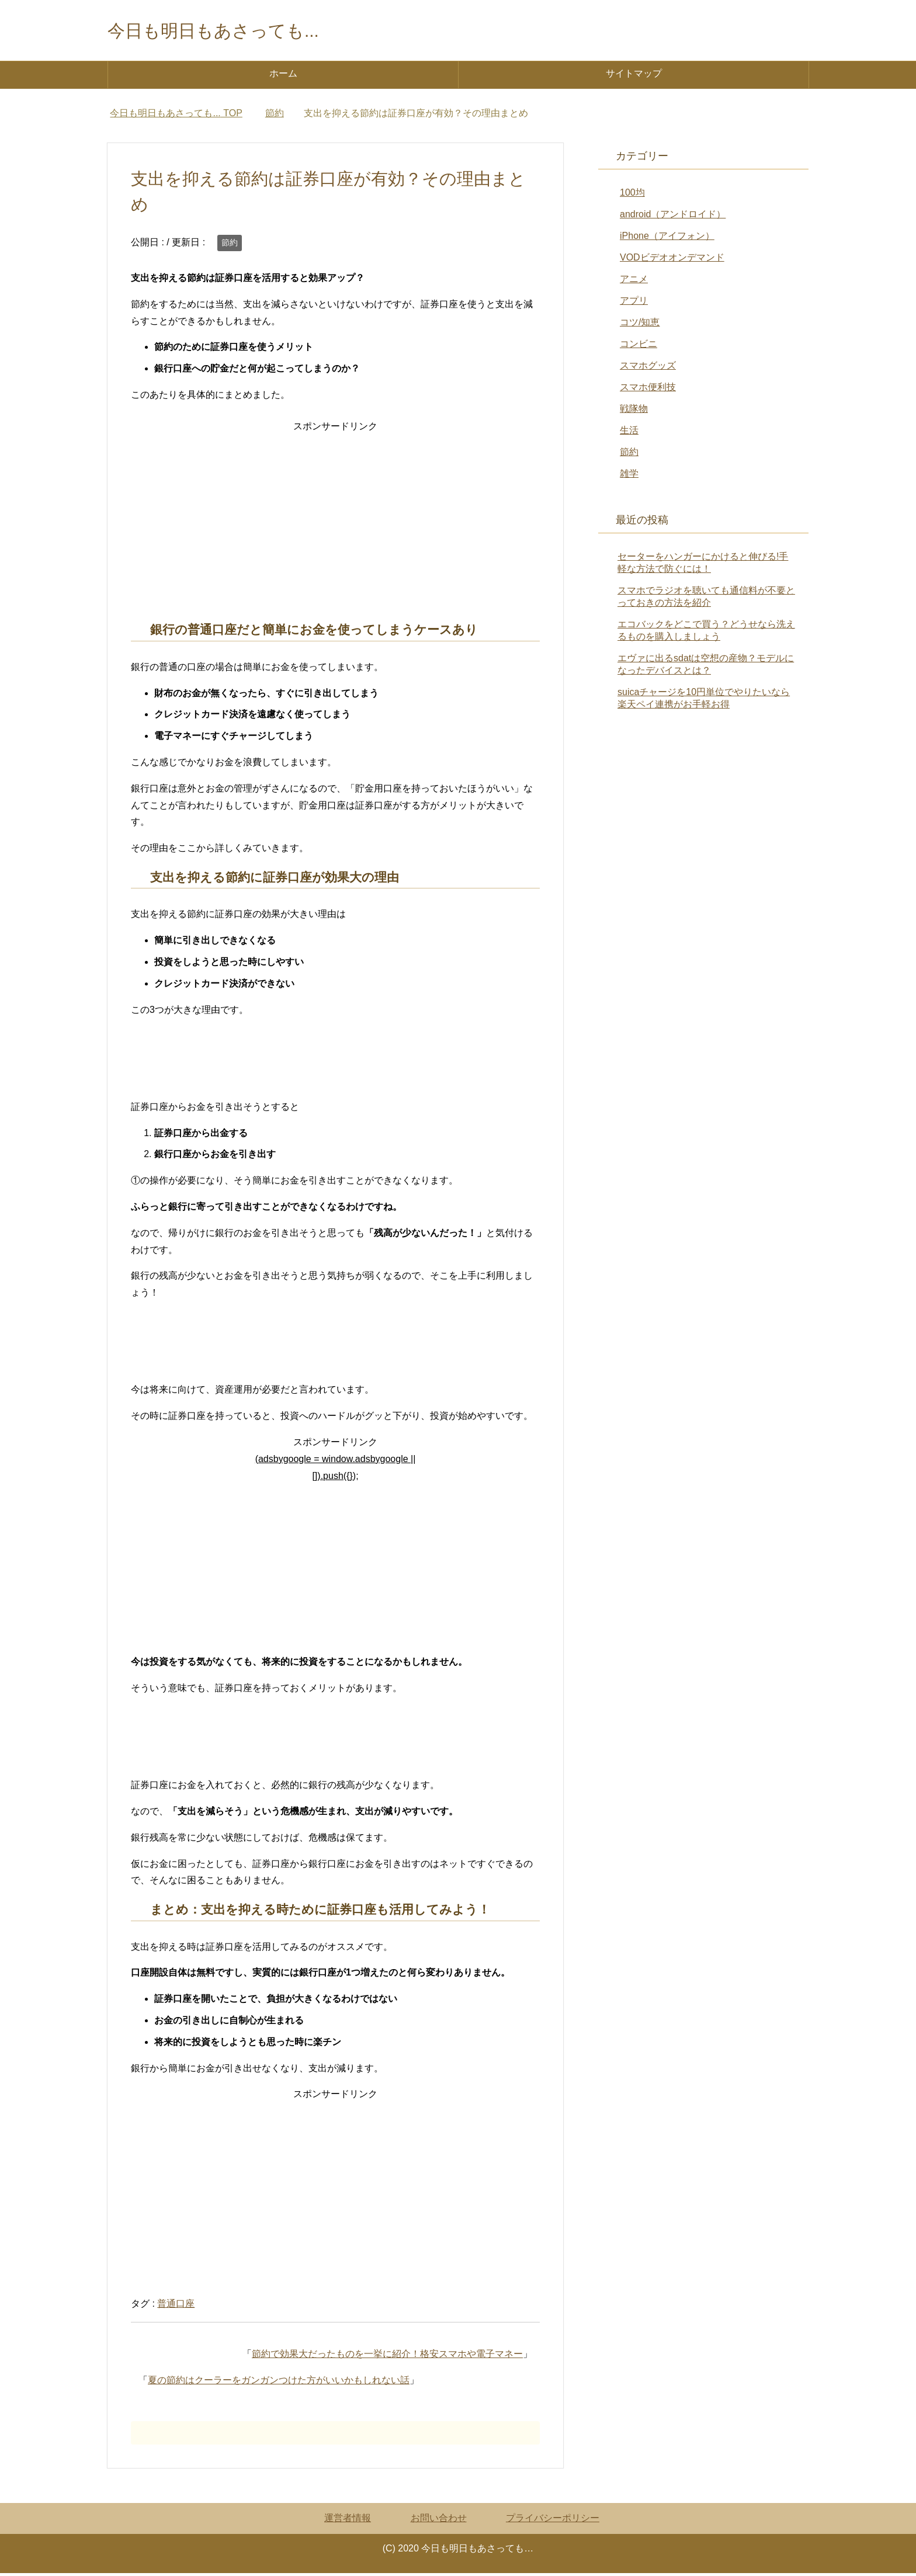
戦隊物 (634, 411)
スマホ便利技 (648, 390)
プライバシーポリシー (552, 2521)
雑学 (629, 476)
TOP (176, 116)
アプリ (634, 303)
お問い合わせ (439, 2521)
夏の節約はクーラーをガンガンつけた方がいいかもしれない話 (279, 2383)
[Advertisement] (335, 520)
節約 (229, 245)
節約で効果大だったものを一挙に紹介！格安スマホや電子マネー (387, 2357)
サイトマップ (634, 76)
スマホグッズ (648, 368)
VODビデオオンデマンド (672, 260)
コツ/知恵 (640, 325)
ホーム (283, 76)
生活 (629, 433)
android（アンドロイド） (673, 217)
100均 (632, 195)
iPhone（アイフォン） (667, 239)
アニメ (634, 282)
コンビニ (638, 347)
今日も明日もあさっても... (233, 31)
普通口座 (176, 2306)
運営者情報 (347, 2521)
